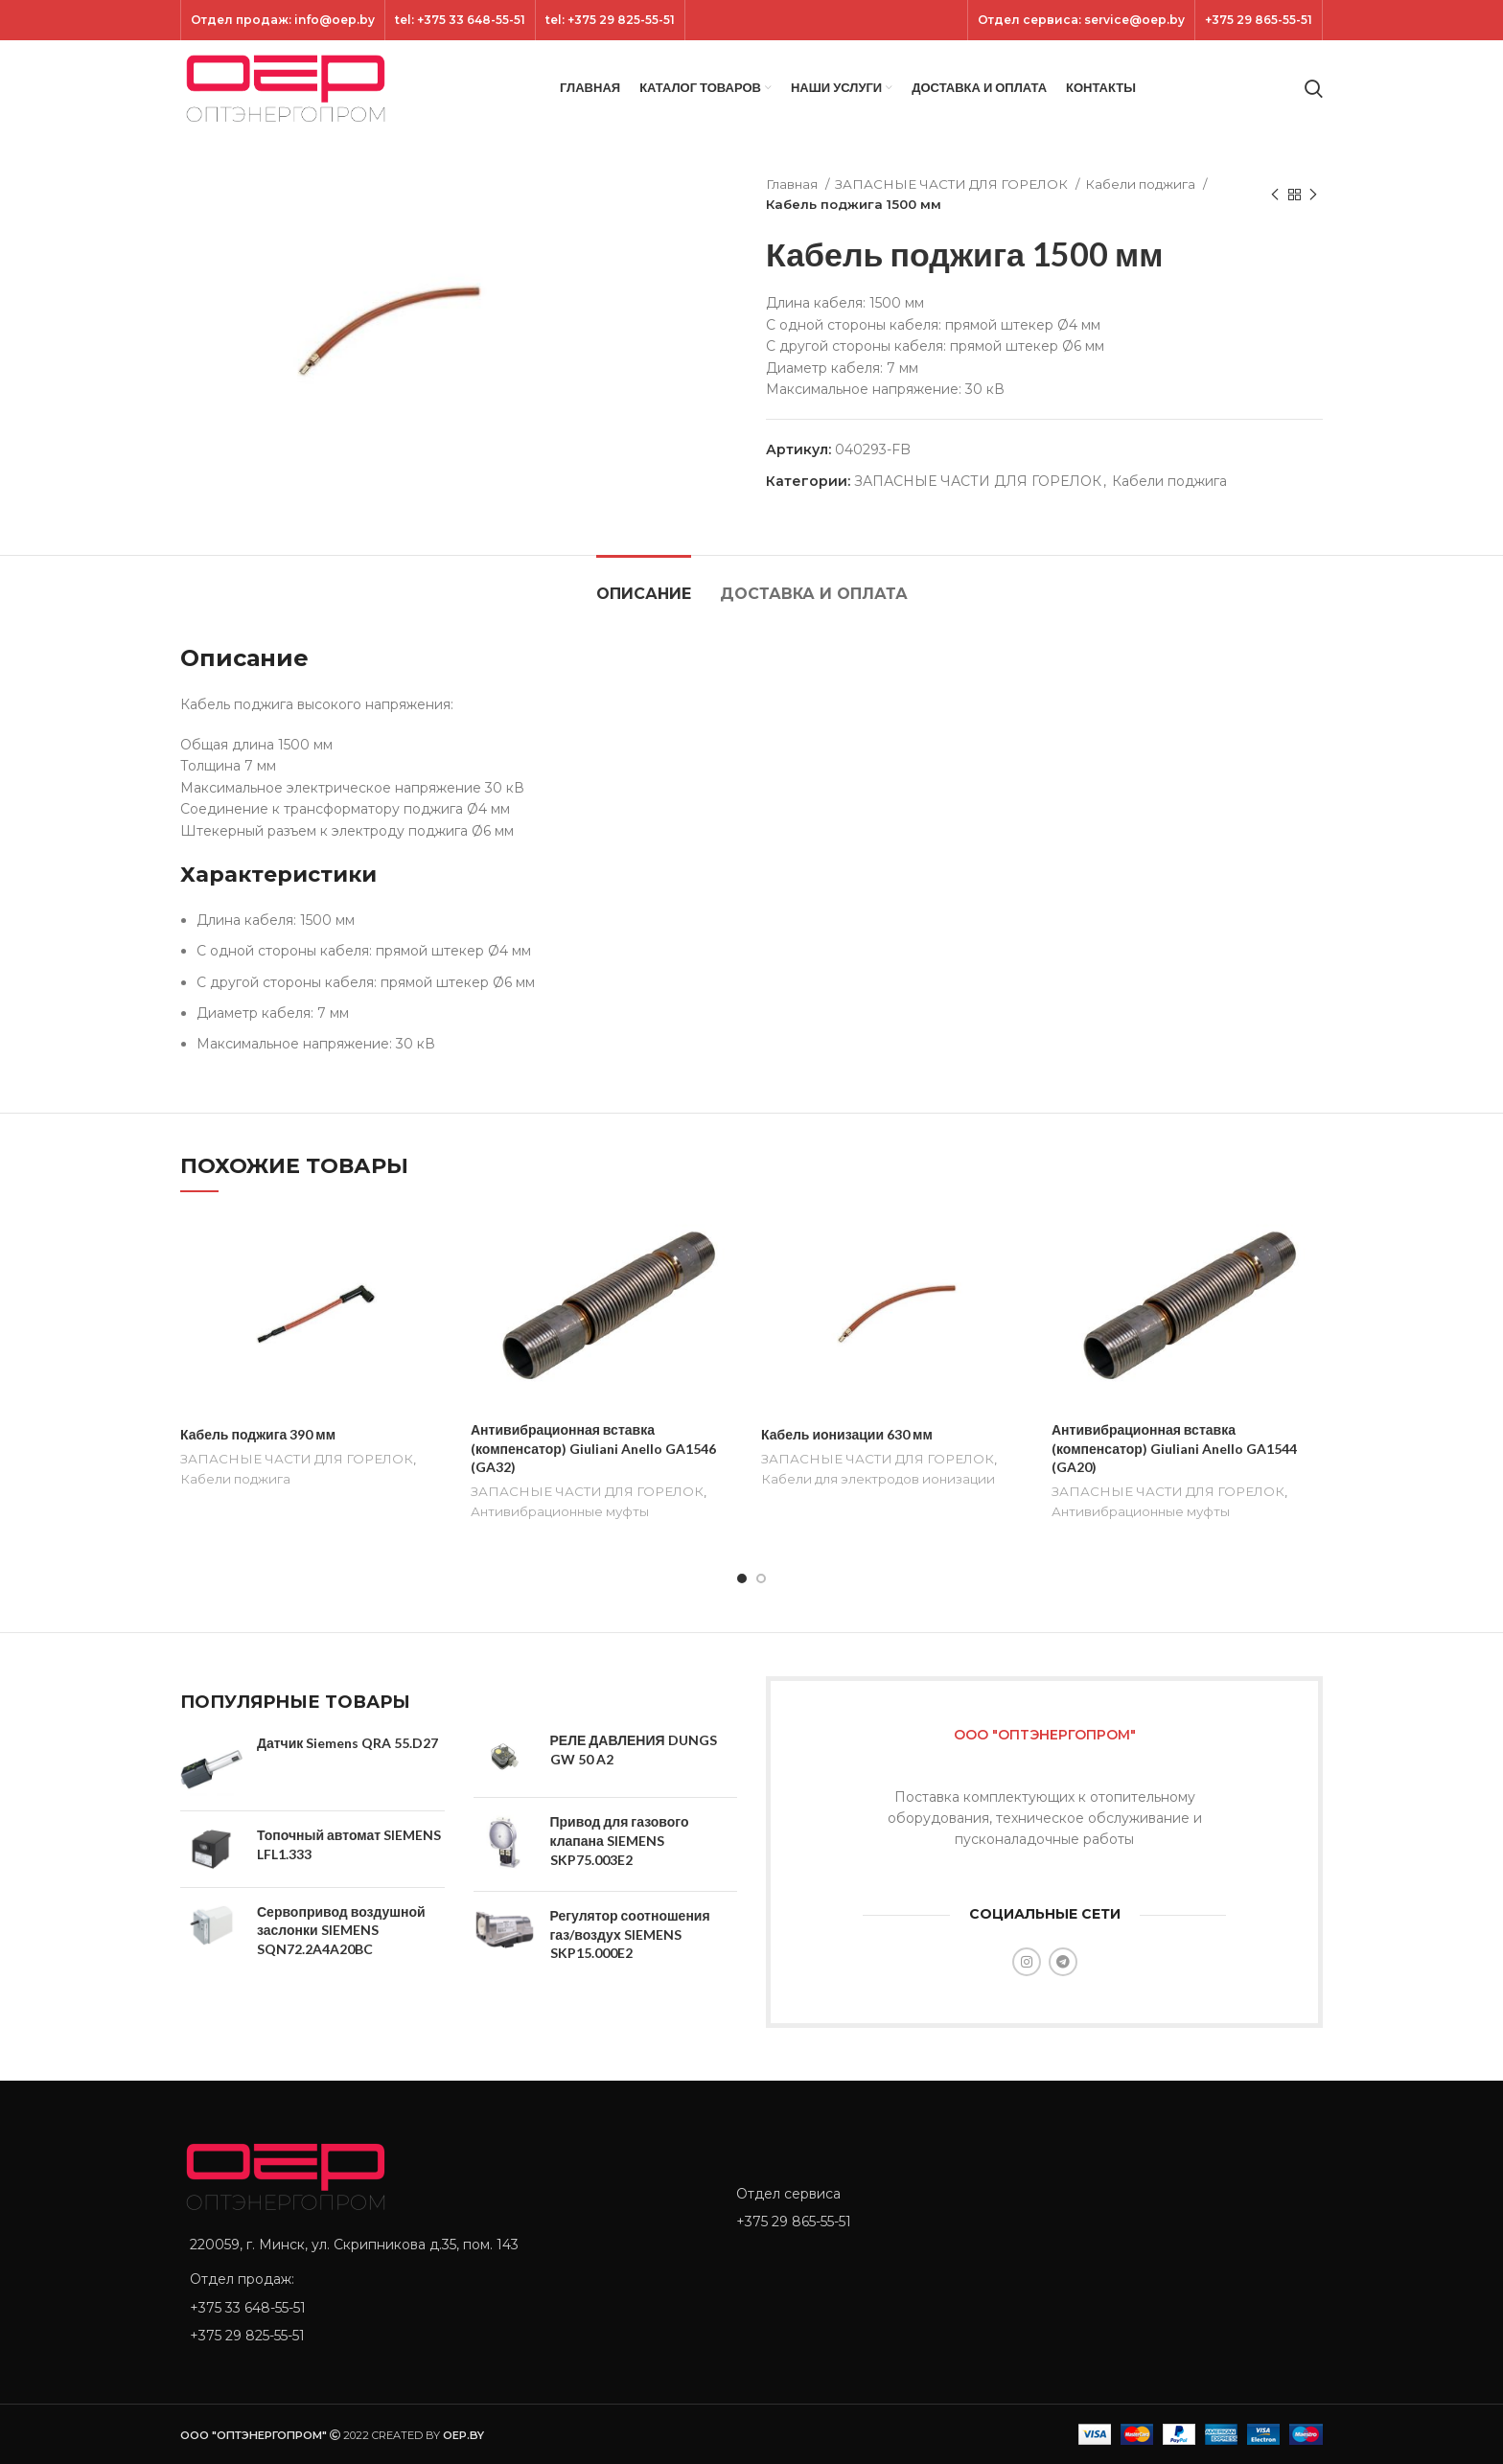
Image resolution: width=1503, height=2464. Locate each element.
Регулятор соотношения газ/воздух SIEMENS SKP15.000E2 (630, 1934)
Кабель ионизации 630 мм (847, 1434)
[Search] (1313, 88)
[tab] (643, 584)
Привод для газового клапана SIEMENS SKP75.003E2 (619, 1840)
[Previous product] (1274, 194)
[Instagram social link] (1026, 1961)
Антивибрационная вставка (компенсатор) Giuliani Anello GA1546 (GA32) (593, 1448)
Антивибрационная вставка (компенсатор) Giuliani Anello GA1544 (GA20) (1174, 1448)
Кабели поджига (1141, 184)
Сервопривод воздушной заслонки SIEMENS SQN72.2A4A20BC (341, 1930)
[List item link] (443, 2307)
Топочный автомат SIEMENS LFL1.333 (349, 1844)
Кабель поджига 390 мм (257, 1434)
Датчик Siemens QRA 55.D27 (347, 1743)
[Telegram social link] (1063, 1961)
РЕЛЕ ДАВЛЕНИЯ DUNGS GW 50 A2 (633, 1749)
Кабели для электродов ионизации (878, 1478)
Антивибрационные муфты (560, 1511)
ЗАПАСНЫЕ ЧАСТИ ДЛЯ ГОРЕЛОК (953, 184)
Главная (793, 184)
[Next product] (1313, 194)
